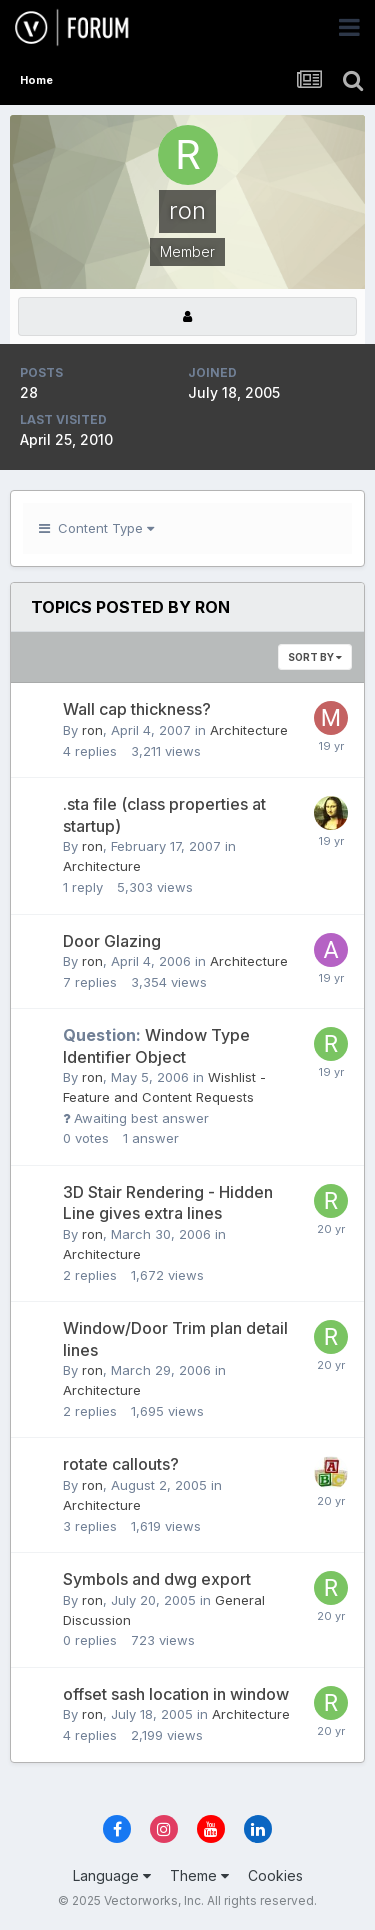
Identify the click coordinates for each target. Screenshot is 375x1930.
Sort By (315, 657)
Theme (199, 1875)
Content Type (96, 528)
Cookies (275, 1875)
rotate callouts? (121, 1464)
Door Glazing (112, 941)
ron (92, 730)
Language (112, 1875)
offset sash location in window (176, 1694)
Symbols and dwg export (157, 1579)
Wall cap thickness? (137, 709)
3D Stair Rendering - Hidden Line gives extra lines (168, 1203)
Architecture (249, 730)
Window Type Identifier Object (156, 1046)
